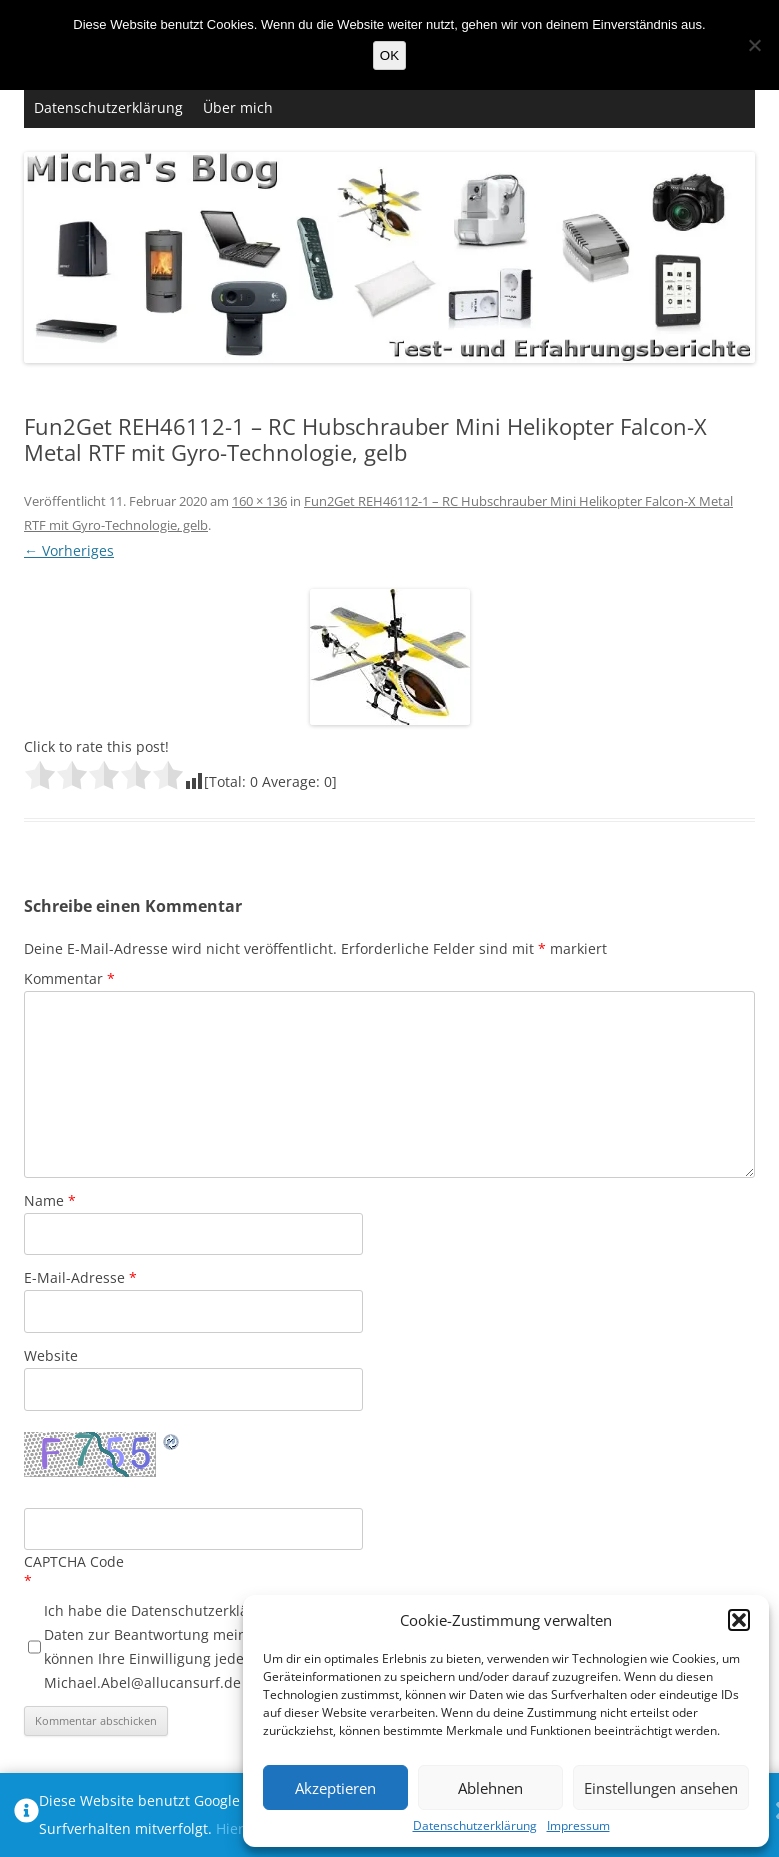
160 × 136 (259, 501)
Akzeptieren (335, 1788)
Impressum (578, 1826)
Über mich (238, 107)
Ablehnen (490, 1788)
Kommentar (69, 978)
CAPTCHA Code (74, 1561)
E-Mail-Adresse (80, 1277)
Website (51, 1355)
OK (389, 55)
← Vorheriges (69, 550)
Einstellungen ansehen (661, 1788)
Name (50, 1200)
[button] (739, 1620)
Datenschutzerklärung (475, 1826)
